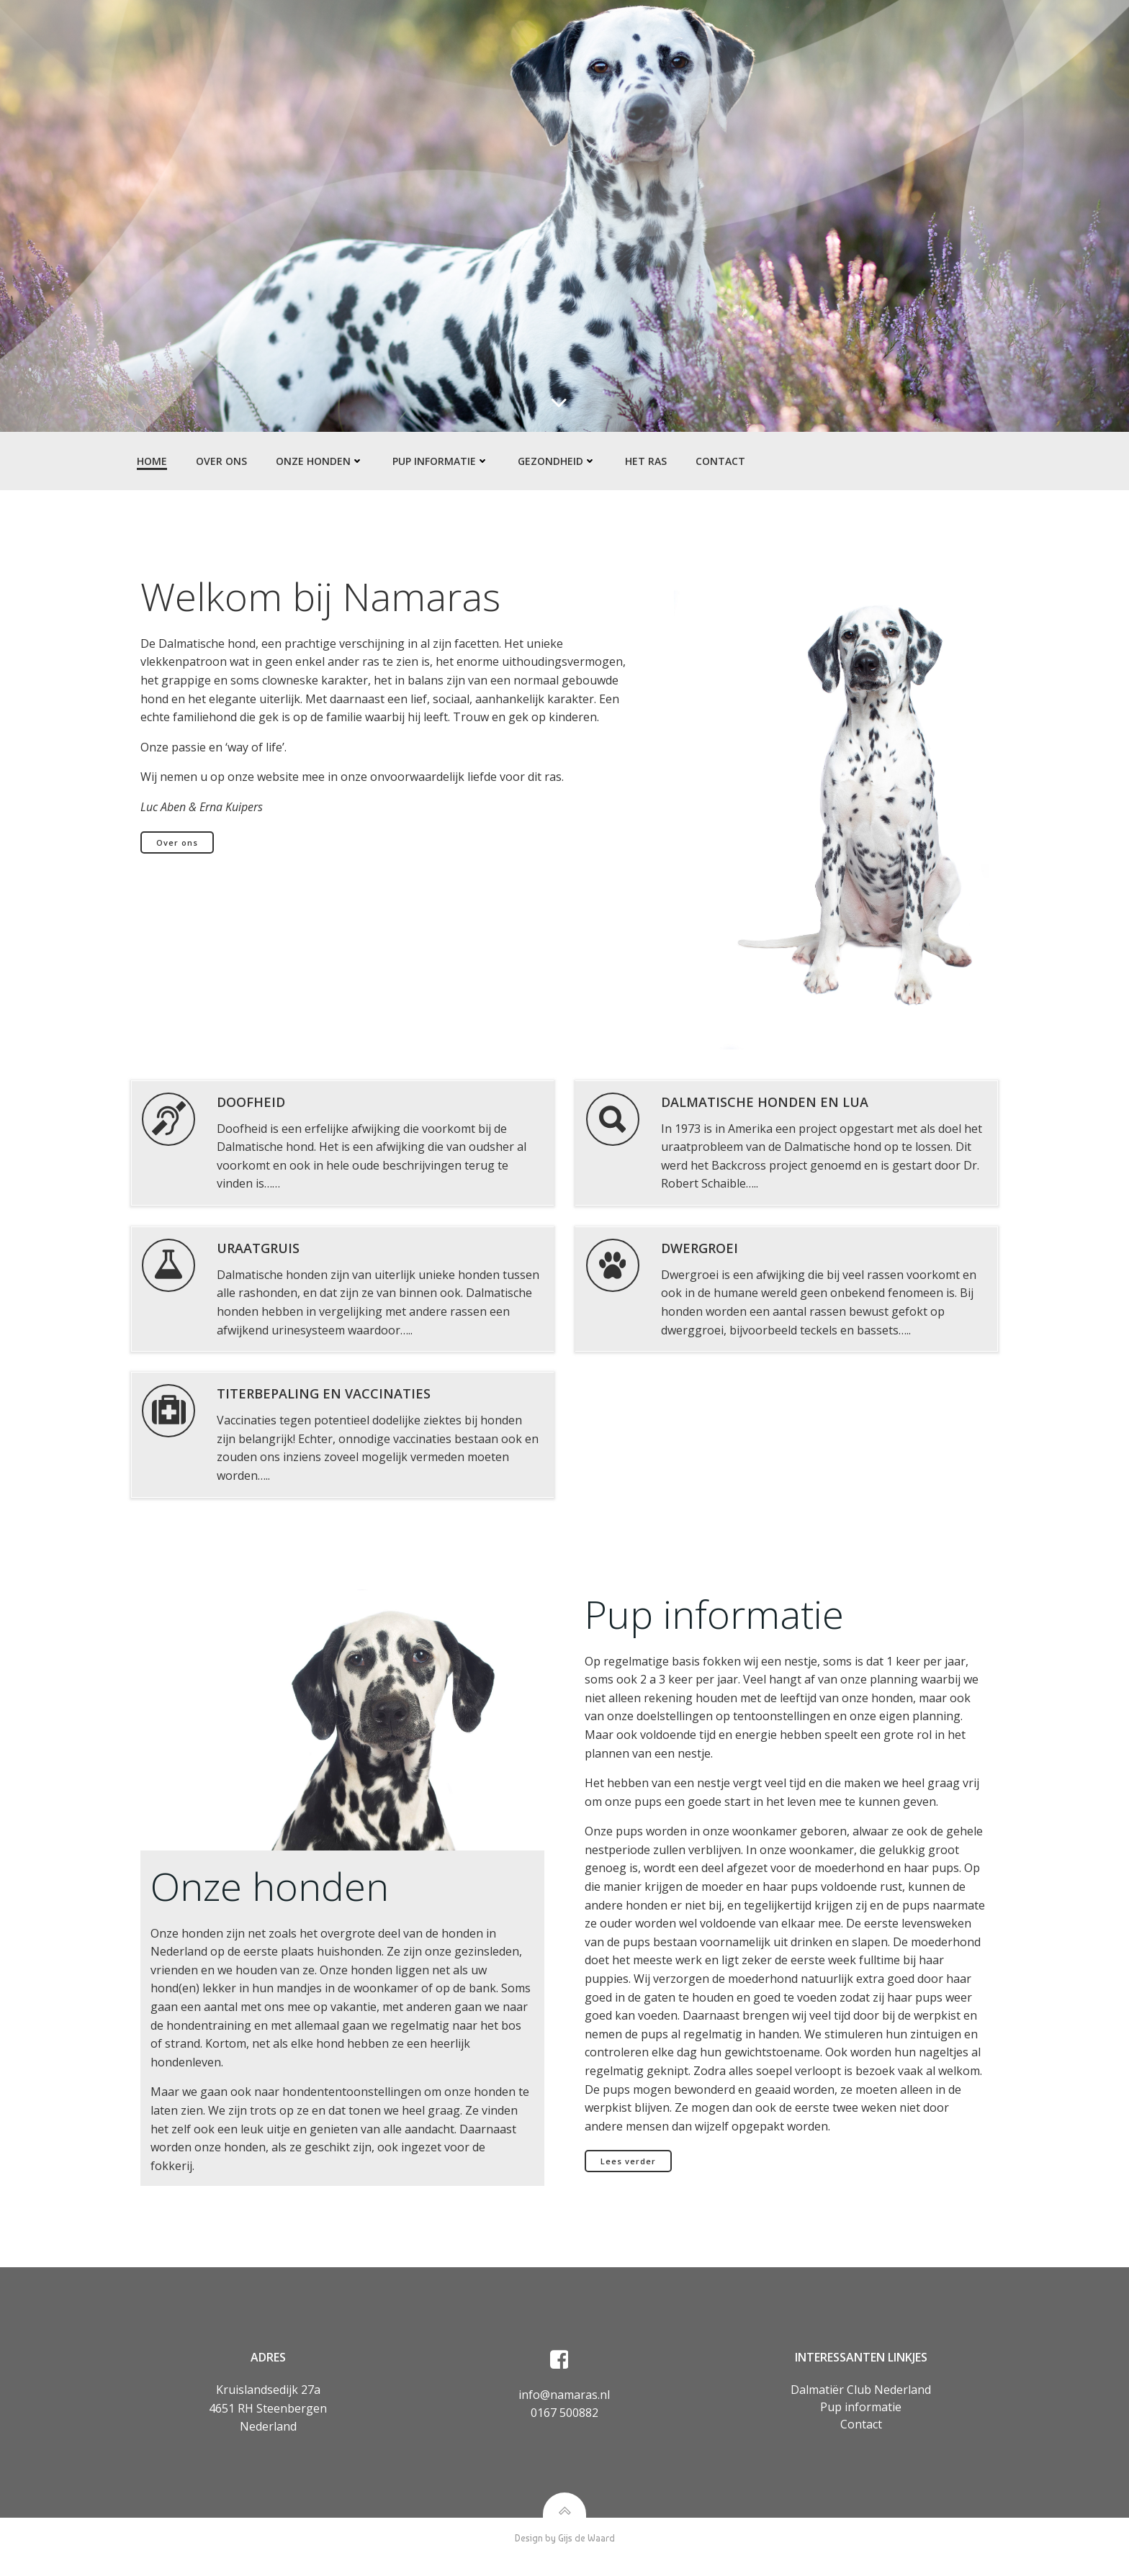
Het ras (644, 461)
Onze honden (318, 461)
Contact (719, 461)
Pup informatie (439, 461)
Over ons (220, 461)
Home (150, 461)
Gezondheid (555, 461)
